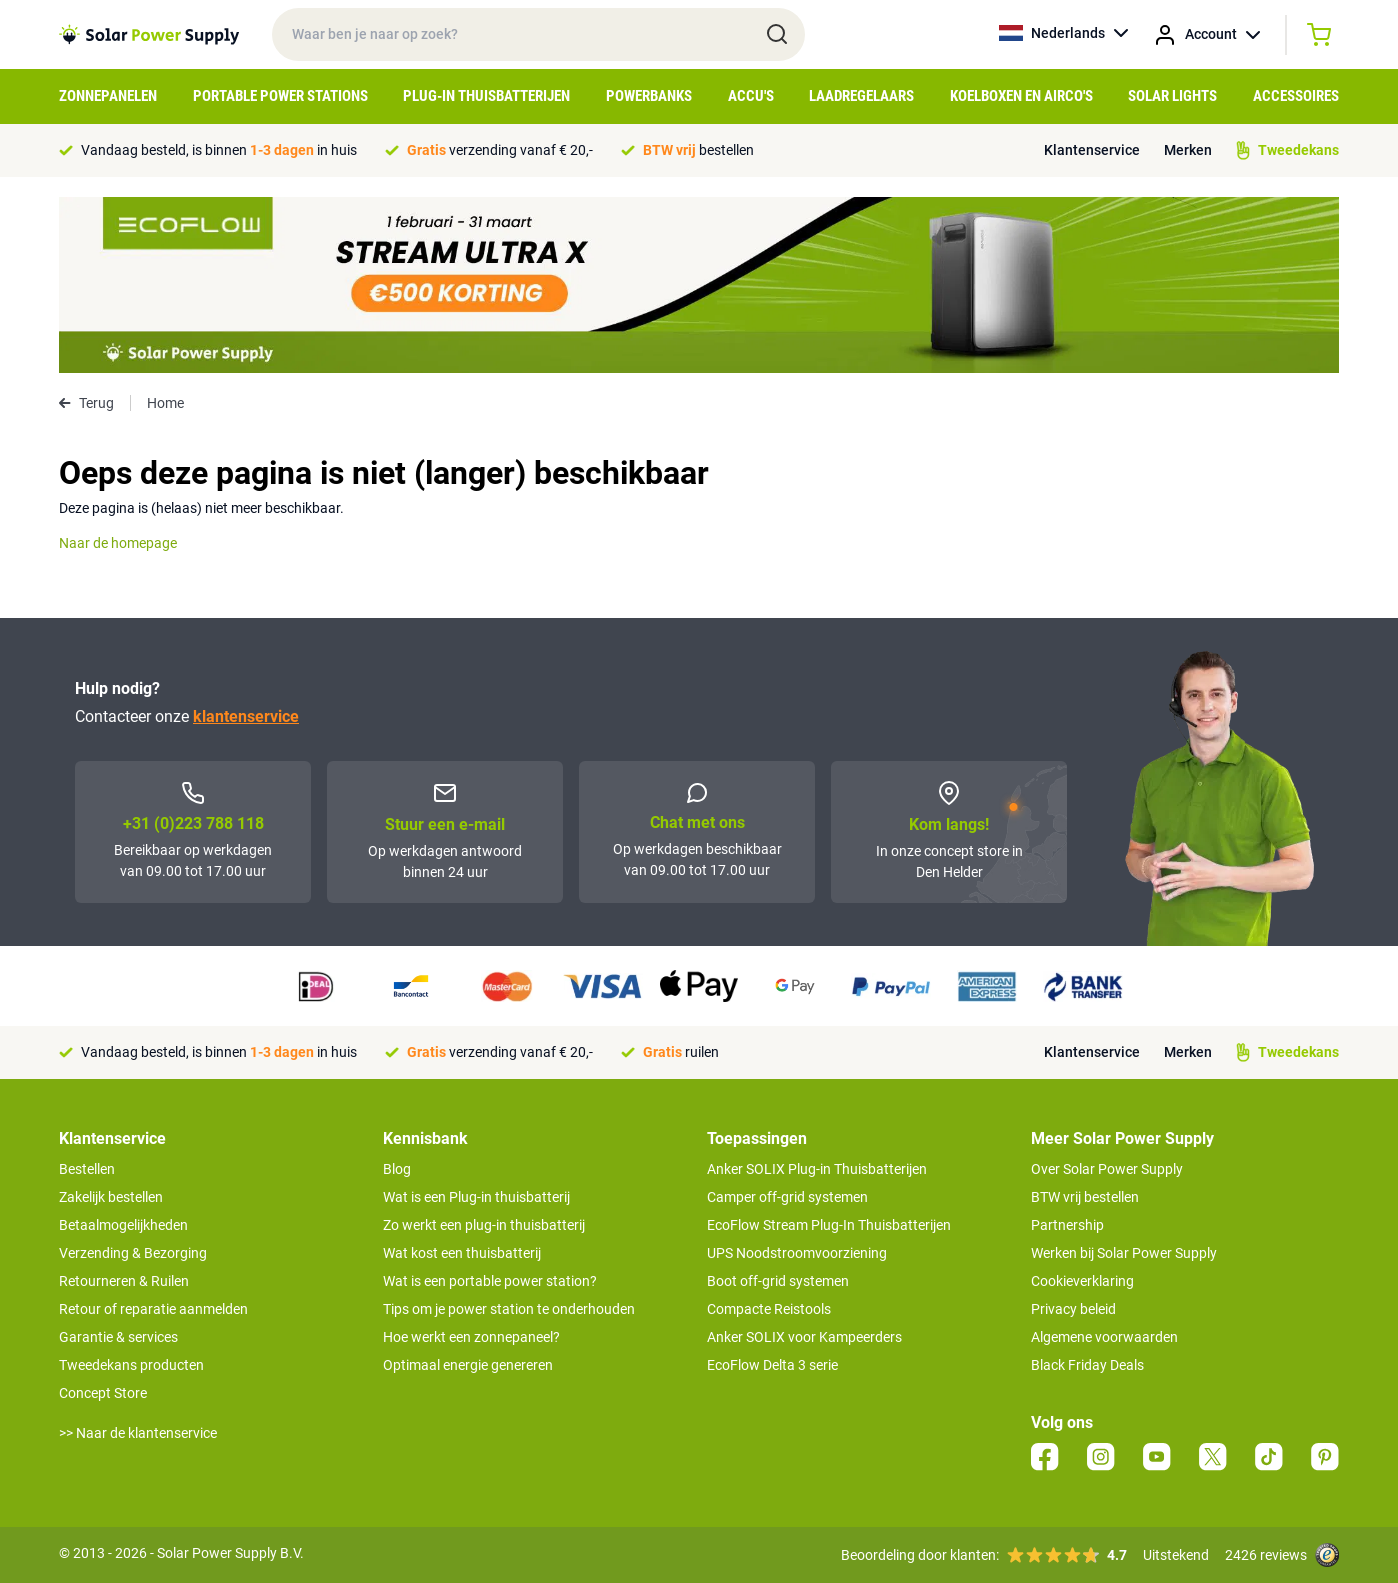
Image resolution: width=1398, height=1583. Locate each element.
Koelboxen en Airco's (1021, 96)
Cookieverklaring (1082, 1281)
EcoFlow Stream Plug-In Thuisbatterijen (829, 1225)
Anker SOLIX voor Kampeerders (804, 1337)
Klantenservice (1092, 150)
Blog (397, 1169)
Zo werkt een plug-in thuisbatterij (484, 1225)
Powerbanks (649, 96)
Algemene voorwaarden (1104, 1337)
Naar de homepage (118, 543)
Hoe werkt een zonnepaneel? (471, 1337)
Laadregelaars (861, 96)
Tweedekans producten (131, 1365)
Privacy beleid (1073, 1309)
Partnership (1067, 1225)
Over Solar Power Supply (1107, 1169)
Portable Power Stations (280, 96)
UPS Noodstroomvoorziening (797, 1253)
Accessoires (1296, 96)
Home (165, 403)
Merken (1188, 150)
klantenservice (246, 716)
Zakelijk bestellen (111, 1197)
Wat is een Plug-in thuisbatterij (476, 1197)
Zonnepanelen (108, 96)
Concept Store (103, 1393)
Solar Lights (1172, 96)
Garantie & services (118, 1337)
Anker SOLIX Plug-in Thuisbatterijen (817, 1169)
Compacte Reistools (769, 1309)
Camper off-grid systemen (787, 1197)
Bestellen (87, 1169)
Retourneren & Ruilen (124, 1281)
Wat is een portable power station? (490, 1281)
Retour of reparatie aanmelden (153, 1309)
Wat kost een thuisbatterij (462, 1253)
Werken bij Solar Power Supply (1124, 1253)
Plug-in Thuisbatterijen (486, 96)
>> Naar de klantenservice (138, 1433)
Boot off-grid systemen (778, 1281)
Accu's (751, 96)
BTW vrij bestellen (1085, 1197)
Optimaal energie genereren (468, 1365)
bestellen (698, 150)
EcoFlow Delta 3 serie (772, 1365)
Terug (86, 403)
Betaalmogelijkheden (123, 1225)
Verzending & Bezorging (133, 1253)
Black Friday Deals (1087, 1365)
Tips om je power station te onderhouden (509, 1309)
